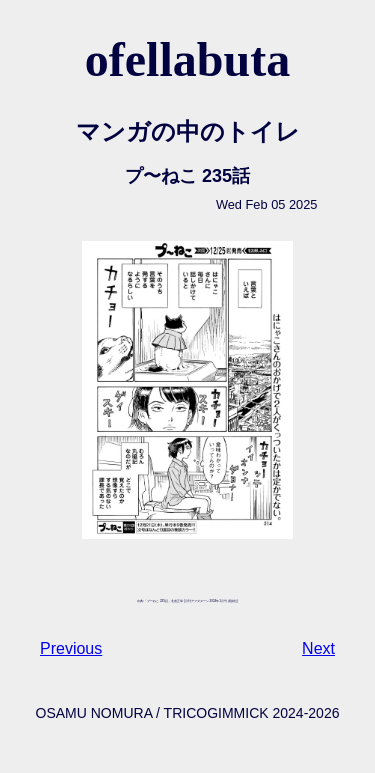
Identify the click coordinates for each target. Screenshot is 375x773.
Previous (71, 648)
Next (318, 648)
